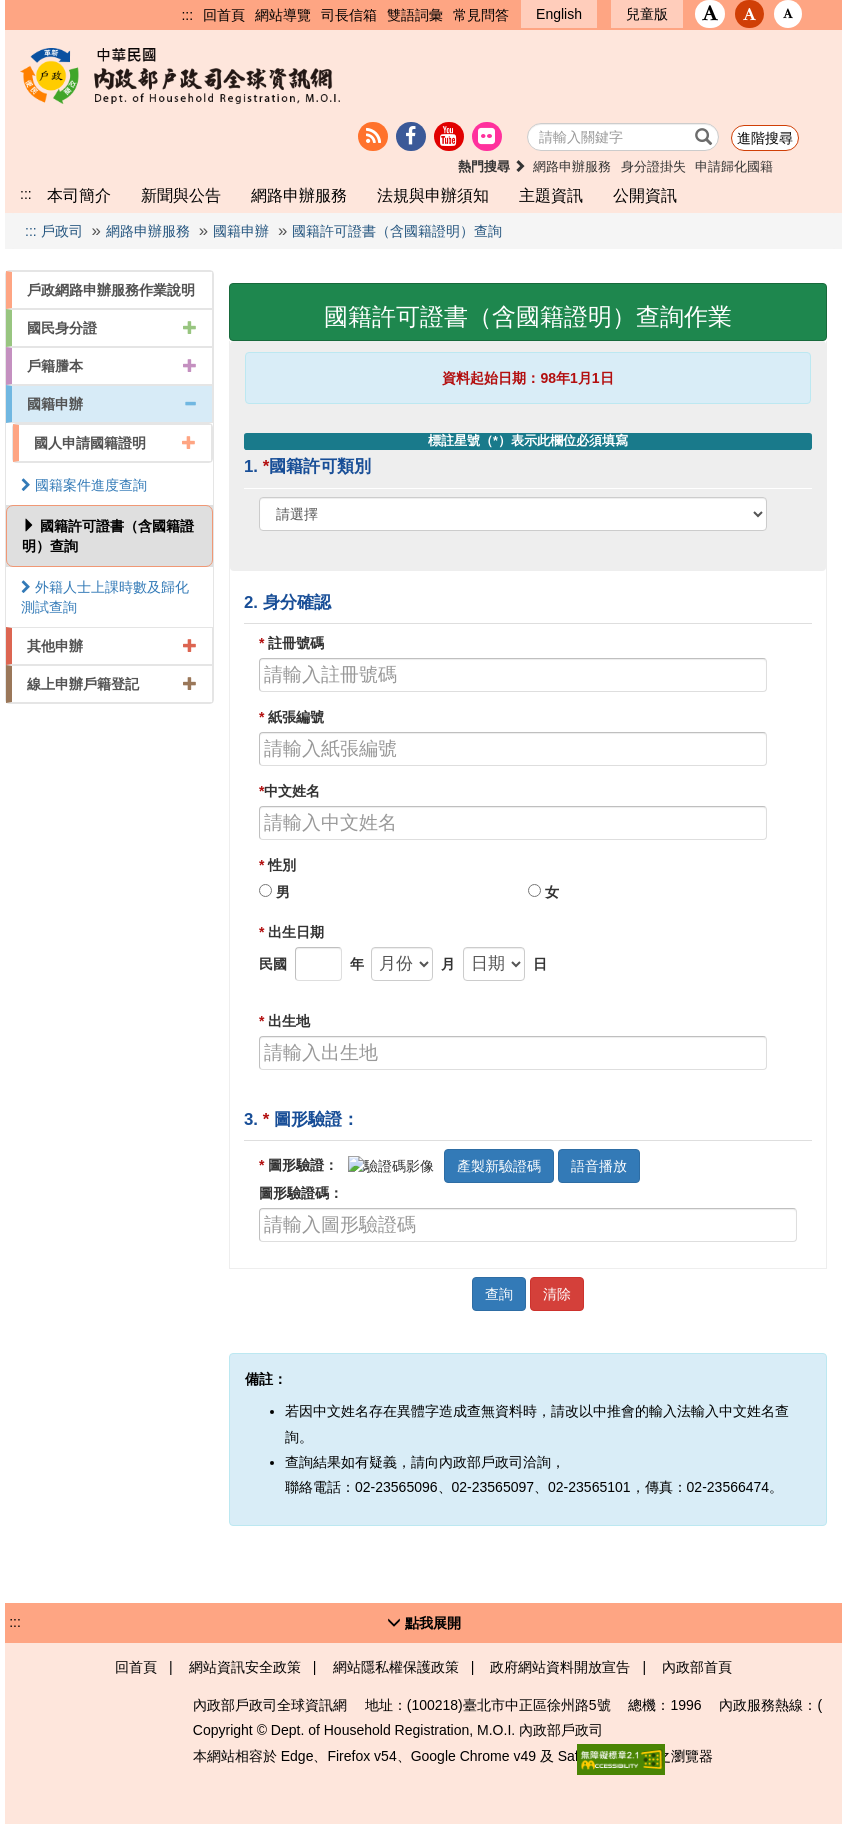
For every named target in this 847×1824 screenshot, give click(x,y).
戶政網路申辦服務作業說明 (111, 290)
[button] (710, 14)
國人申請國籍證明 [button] (115, 443)
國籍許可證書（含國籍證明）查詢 (397, 231)
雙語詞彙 (415, 15)
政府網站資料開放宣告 (560, 1667)
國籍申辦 (241, 231)
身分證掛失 (653, 167)
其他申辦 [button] (112, 646)
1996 (685, 1705)
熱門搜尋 (492, 167)
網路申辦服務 (572, 167)
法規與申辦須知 (433, 195)
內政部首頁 (697, 1667)
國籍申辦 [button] (112, 404)
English (559, 14)
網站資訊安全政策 (245, 1667)
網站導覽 (283, 15)
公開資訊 (645, 195)
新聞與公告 (181, 195)
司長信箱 (349, 15)
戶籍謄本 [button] (112, 366)
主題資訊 (551, 195)
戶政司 (62, 231)
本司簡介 (79, 195)
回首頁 (224, 15)
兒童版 (647, 14)
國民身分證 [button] (112, 328)
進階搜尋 (765, 138)
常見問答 (481, 15)
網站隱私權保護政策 (396, 1667)
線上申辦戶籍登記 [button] (112, 684)
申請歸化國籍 (734, 167)
